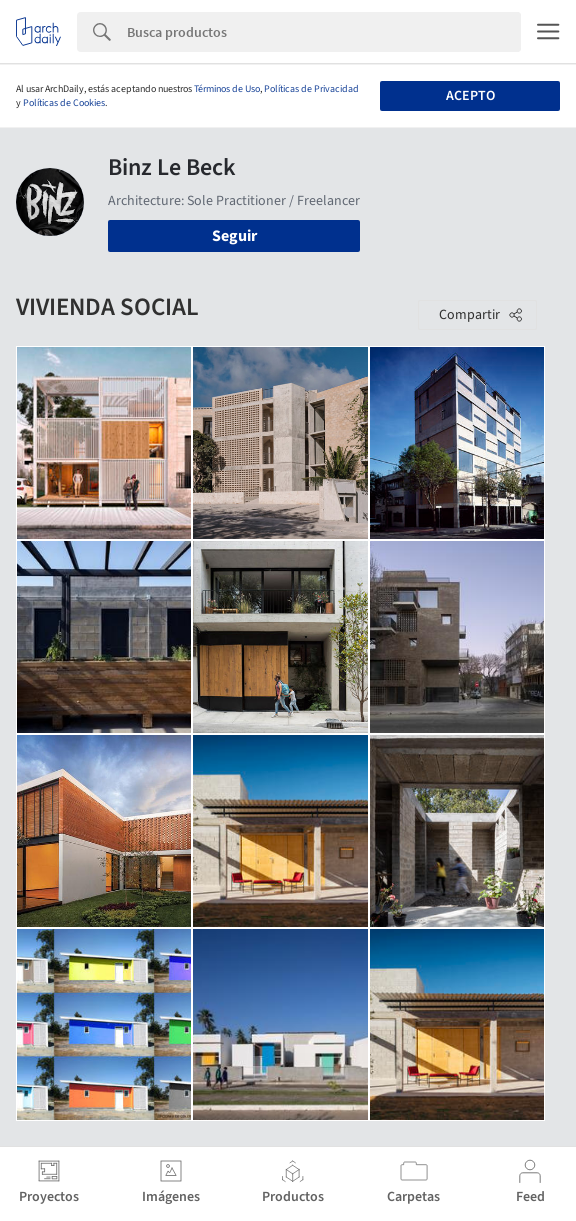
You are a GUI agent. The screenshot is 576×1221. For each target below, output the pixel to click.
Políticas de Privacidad (311, 89)
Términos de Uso (227, 89)
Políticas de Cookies (64, 103)
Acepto (470, 96)
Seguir (234, 236)
